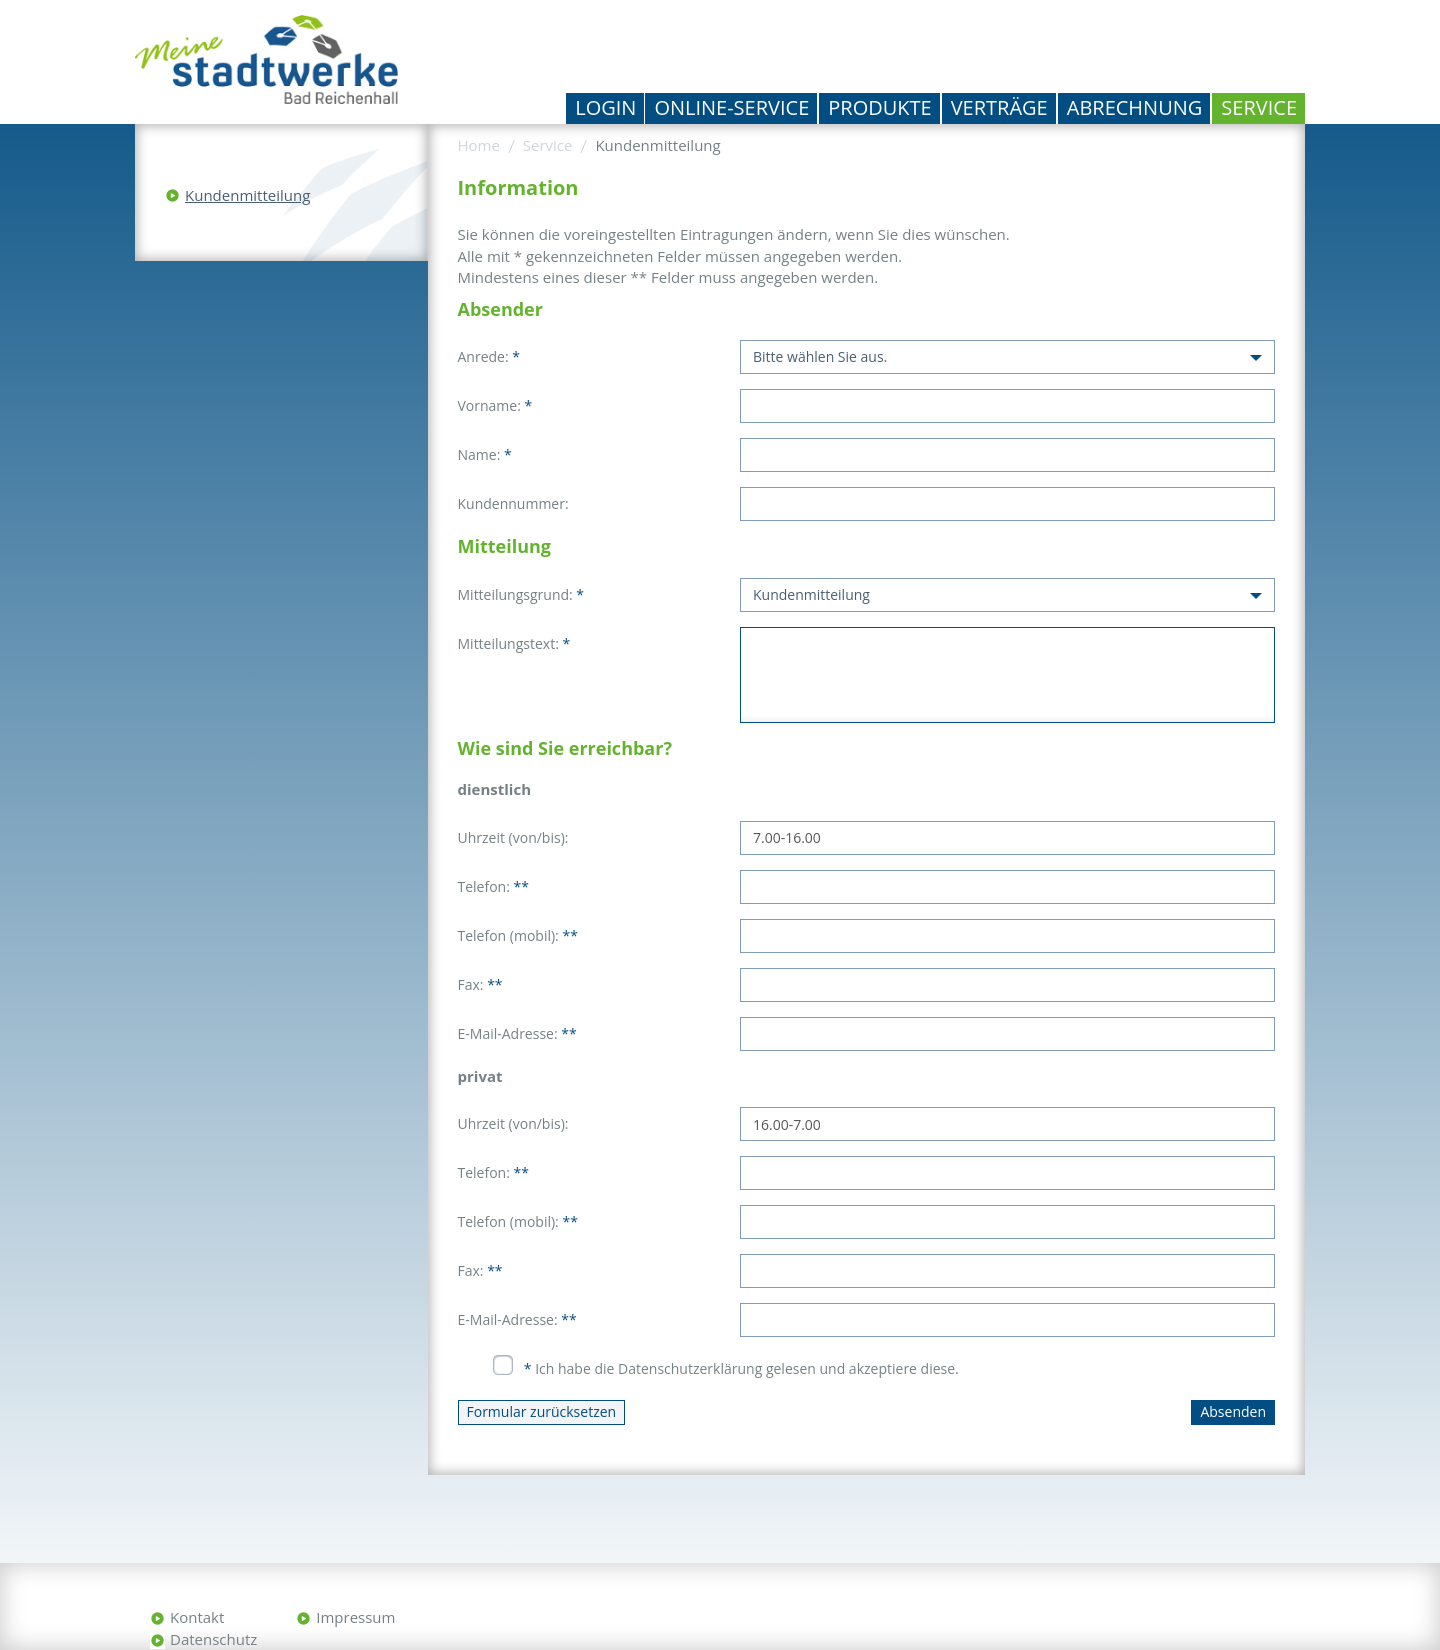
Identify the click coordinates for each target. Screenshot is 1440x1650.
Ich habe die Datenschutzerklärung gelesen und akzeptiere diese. (741, 1368)
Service (1259, 107)
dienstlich (494, 789)
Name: (485, 454)
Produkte (879, 107)
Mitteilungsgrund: (521, 594)
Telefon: (493, 886)
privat (480, 1076)
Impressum (355, 1617)
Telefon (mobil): (518, 935)
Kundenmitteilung (247, 195)
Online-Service (731, 107)
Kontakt (197, 1617)
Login (605, 107)
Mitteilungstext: (514, 643)
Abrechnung (1135, 107)
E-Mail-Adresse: (517, 1033)
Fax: (480, 984)
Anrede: (489, 356)
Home (479, 145)
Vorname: (495, 405)
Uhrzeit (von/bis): (513, 837)
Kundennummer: (513, 503)
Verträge (999, 107)
